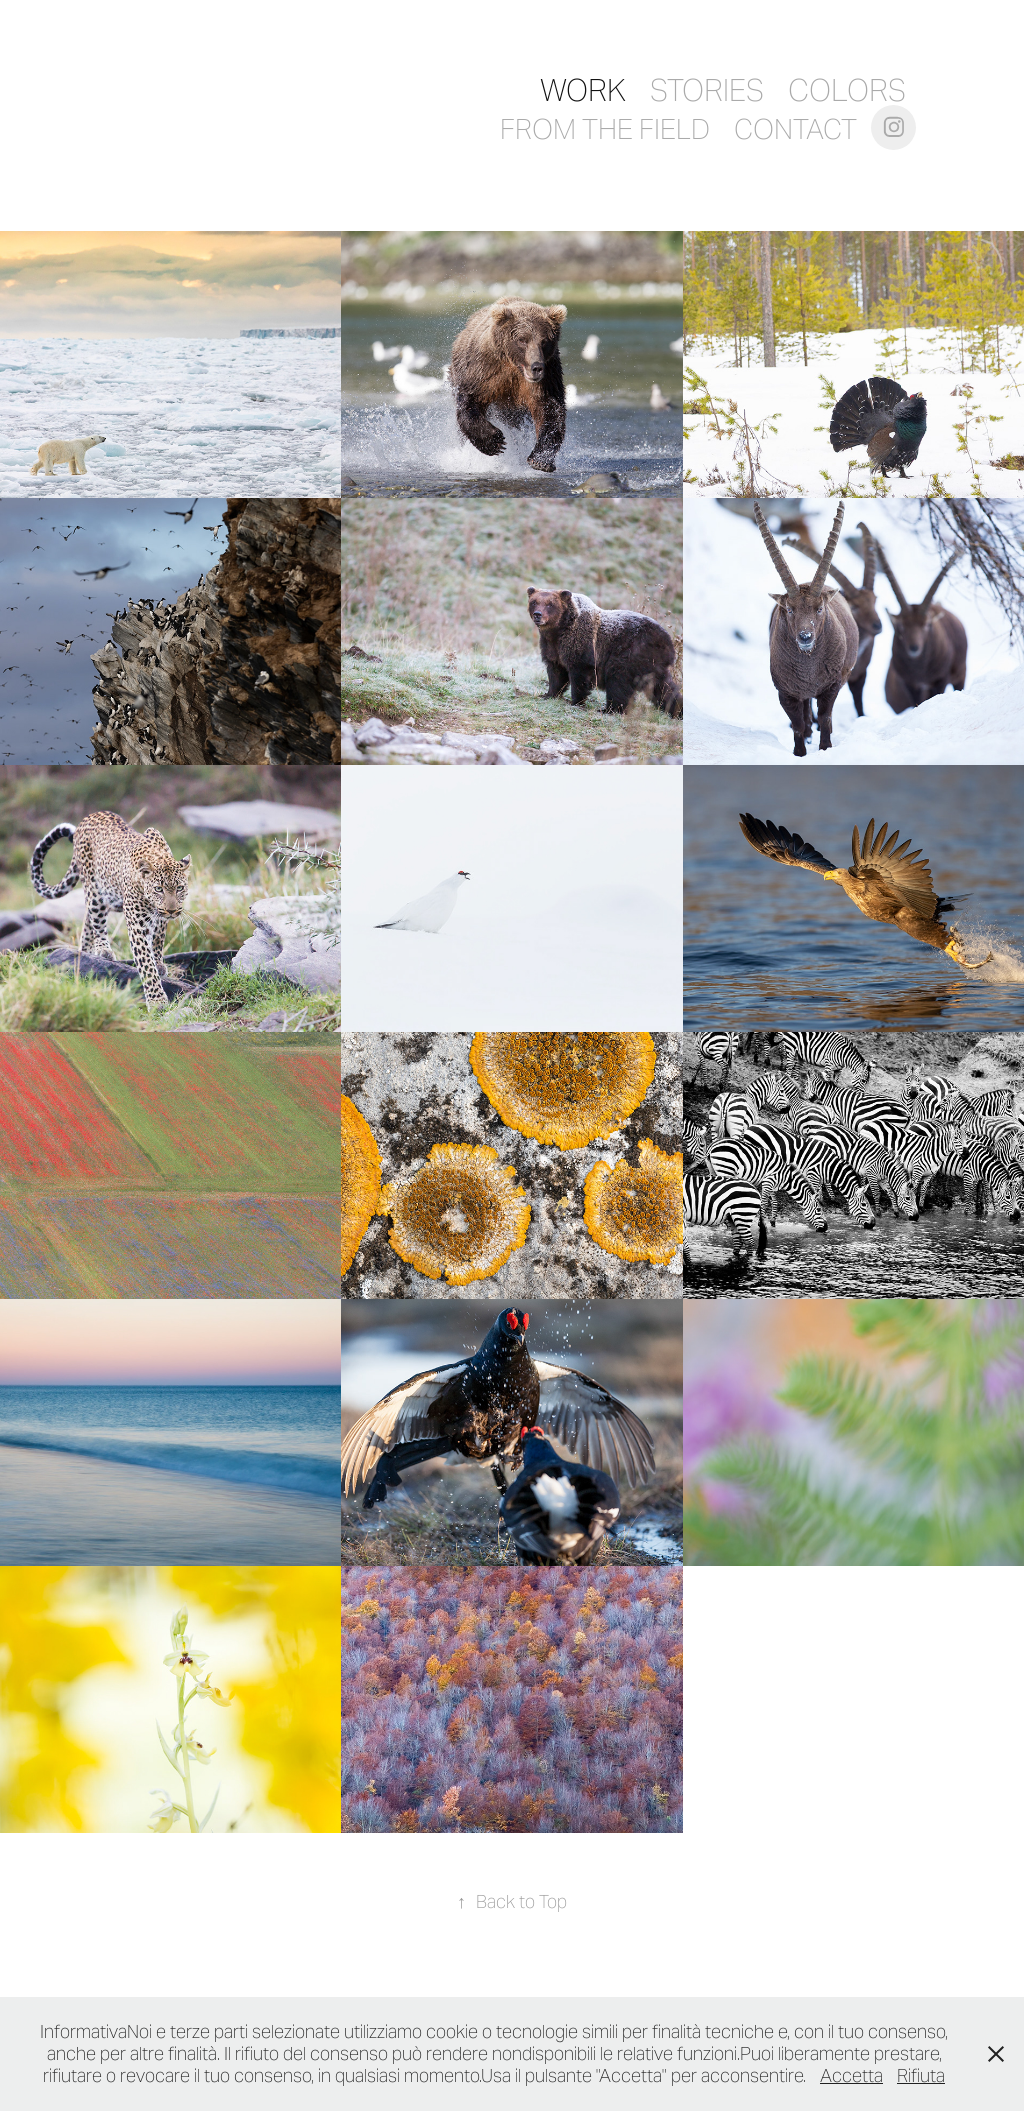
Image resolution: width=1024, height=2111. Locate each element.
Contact (795, 129)
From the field (605, 129)
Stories (707, 90)
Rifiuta (921, 2075)
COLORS (847, 90)
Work (583, 90)
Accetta (851, 2075)
